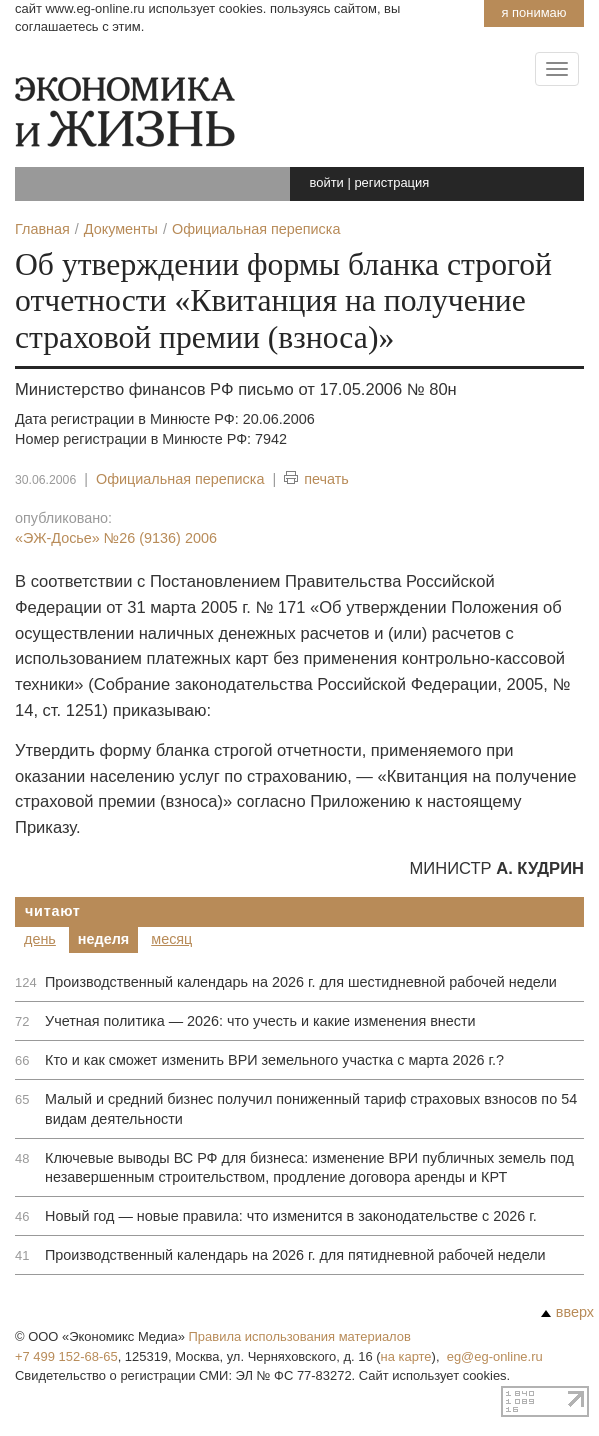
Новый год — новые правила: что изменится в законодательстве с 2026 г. (291, 1216)
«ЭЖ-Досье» (116, 538)
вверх (567, 1312)
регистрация (391, 182)
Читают (53, 911)
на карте (406, 1356)
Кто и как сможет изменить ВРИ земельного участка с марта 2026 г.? (274, 1060)
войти (327, 182)
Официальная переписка (180, 479)
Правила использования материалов (300, 1336)
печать (316, 479)
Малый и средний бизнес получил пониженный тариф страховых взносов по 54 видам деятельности (311, 1109)
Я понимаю (533, 12)
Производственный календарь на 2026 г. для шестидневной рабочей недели (301, 982)
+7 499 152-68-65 (66, 1356)
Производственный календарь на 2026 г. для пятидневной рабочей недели (295, 1255)
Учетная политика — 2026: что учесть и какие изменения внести (260, 1021)
